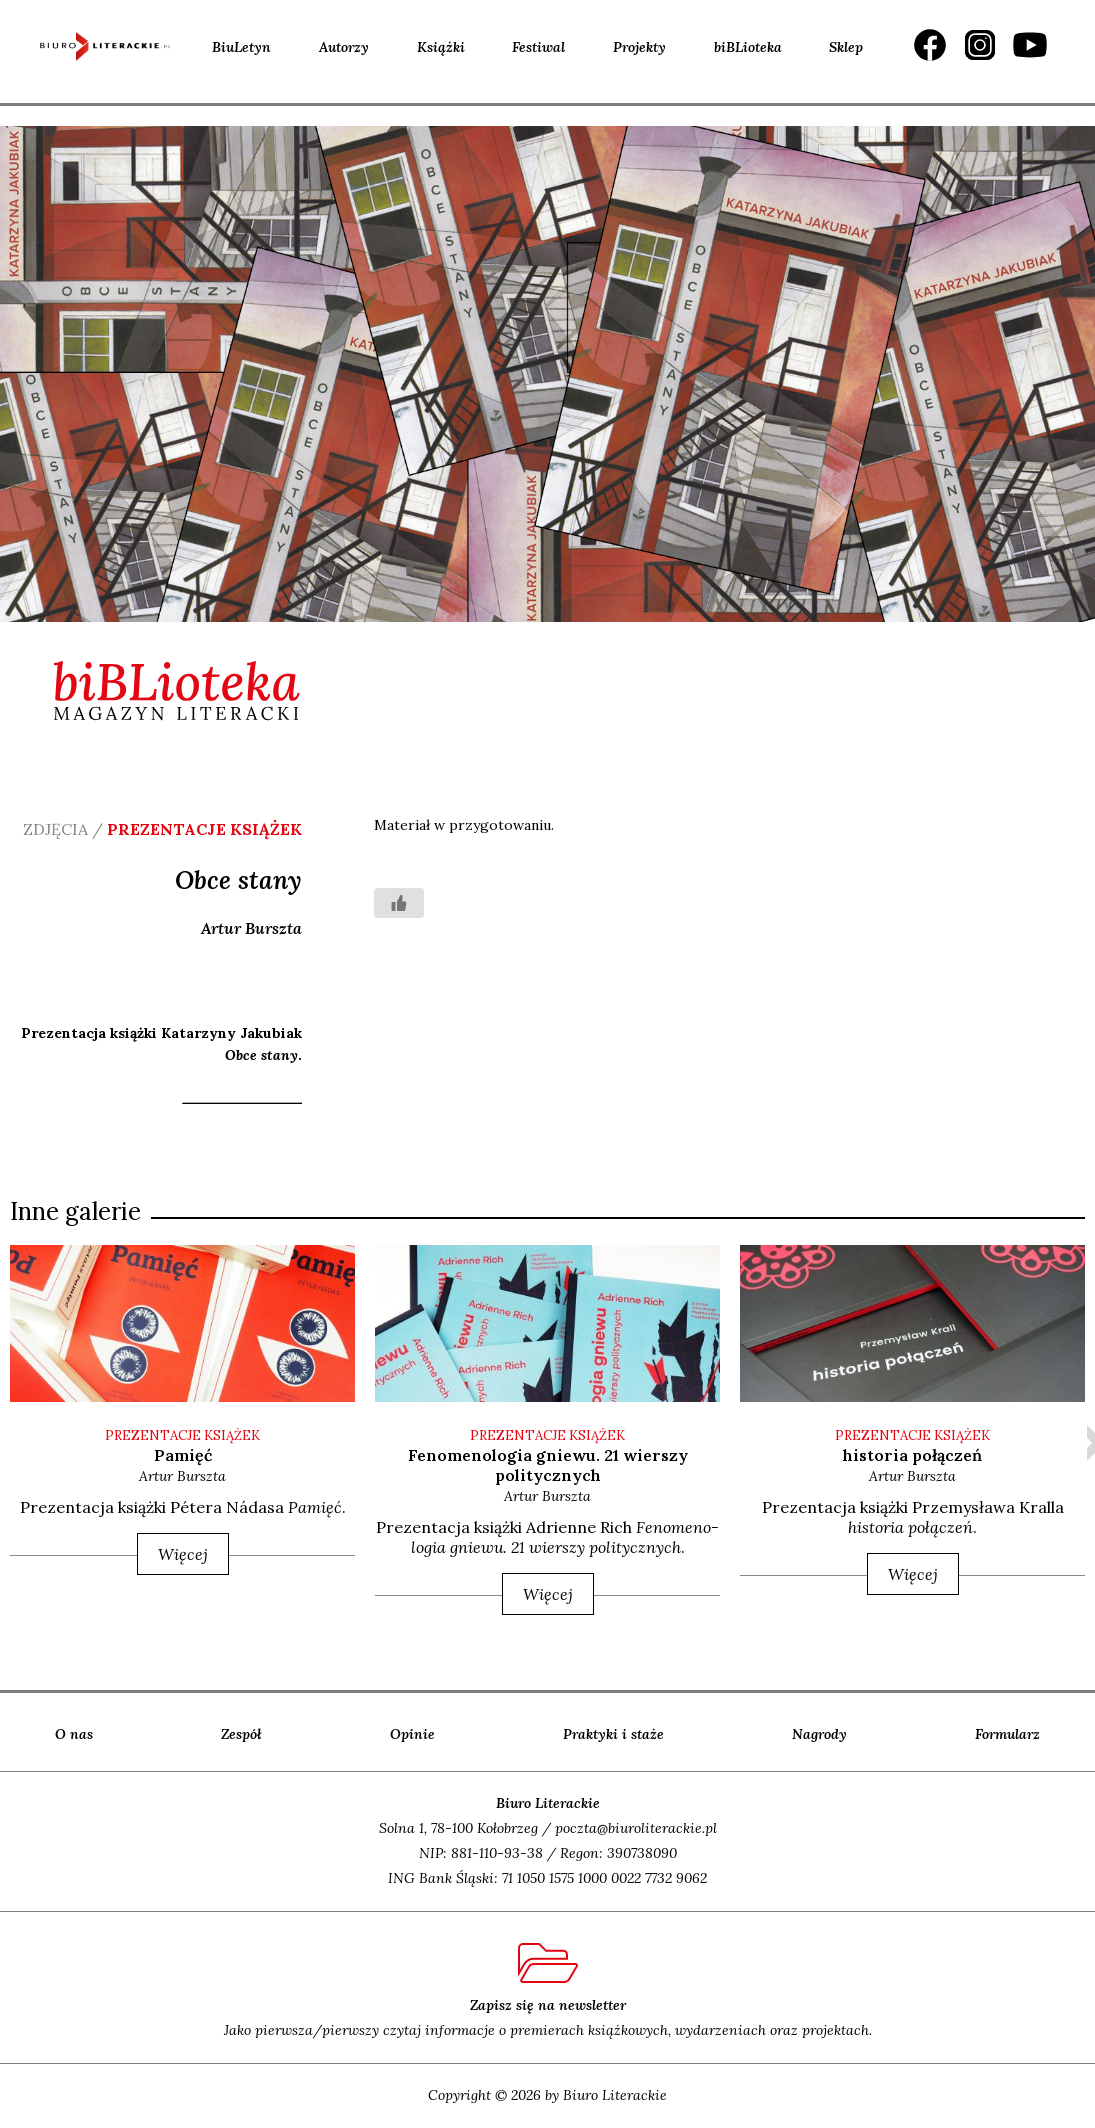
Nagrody (819, 1734)
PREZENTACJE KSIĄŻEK (182, 1435)
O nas (74, 1734)
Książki (441, 47)
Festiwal (538, 47)
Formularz (1007, 1734)
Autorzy (344, 47)
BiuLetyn (241, 47)
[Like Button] (399, 903)
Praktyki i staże (613, 1734)
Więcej (183, 1554)
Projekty (639, 47)
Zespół (241, 1734)
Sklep (846, 47)
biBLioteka (748, 47)
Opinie (412, 1734)
